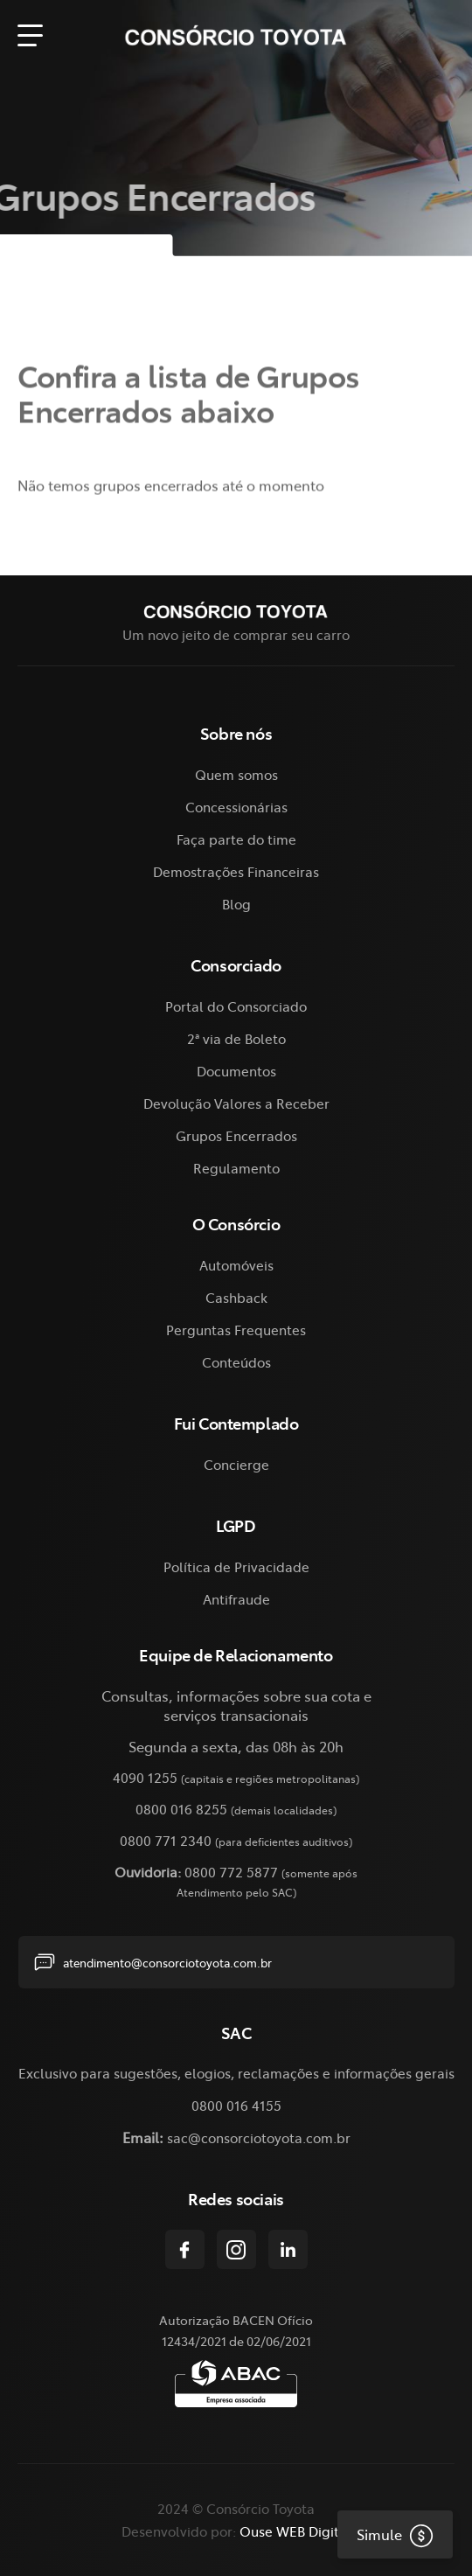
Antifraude (236, 1599)
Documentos (236, 1071)
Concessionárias (236, 806)
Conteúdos (236, 1362)
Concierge (236, 1464)
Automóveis (236, 1265)
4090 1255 (145, 1777)
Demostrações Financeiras (236, 871)
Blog (236, 904)
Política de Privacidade (236, 1566)
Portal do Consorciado (236, 1006)
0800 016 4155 (236, 2105)
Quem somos (236, 774)
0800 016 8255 (181, 1809)
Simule (385, 2534)
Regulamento (236, 1168)
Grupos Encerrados (236, 1135)
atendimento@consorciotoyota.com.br (153, 1962)
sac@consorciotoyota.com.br (259, 2137)
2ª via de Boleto (236, 1038)
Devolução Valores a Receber (236, 1103)
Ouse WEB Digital (295, 2531)
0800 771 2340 (166, 1840)
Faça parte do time (236, 839)
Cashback (236, 1297)
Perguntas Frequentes (236, 1329)
